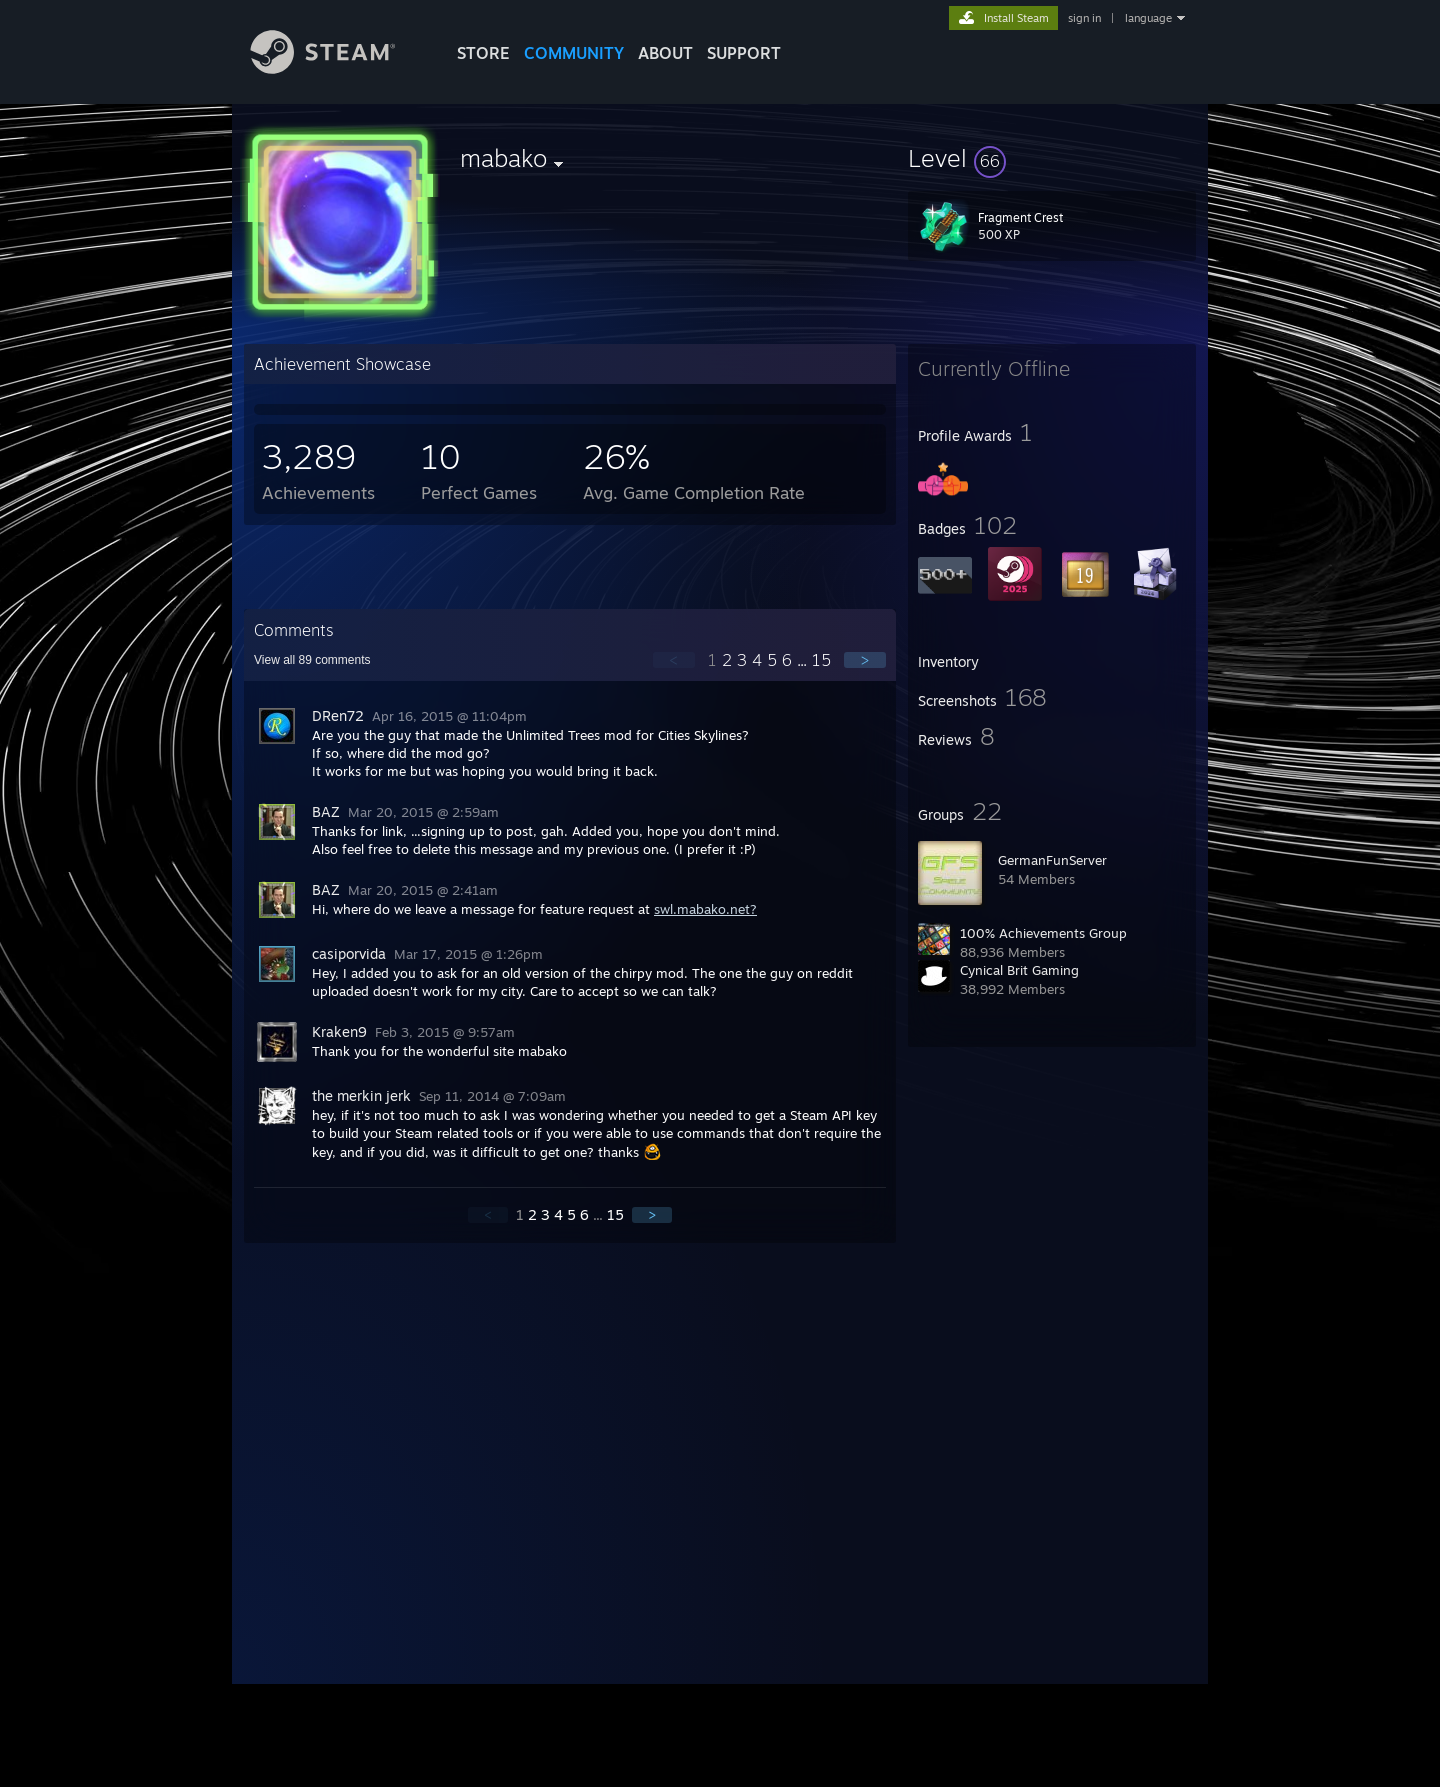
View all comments (312, 660)
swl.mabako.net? (705, 909)
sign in (1084, 18)
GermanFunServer (1052, 860)
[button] (1052, 158)
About (665, 53)
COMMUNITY (574, 53)
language (1148, 18)
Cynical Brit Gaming (1019, 970)
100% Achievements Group (1043, 933)
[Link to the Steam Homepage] (338, 68)
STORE (483, 53)
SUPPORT (744, 53)
